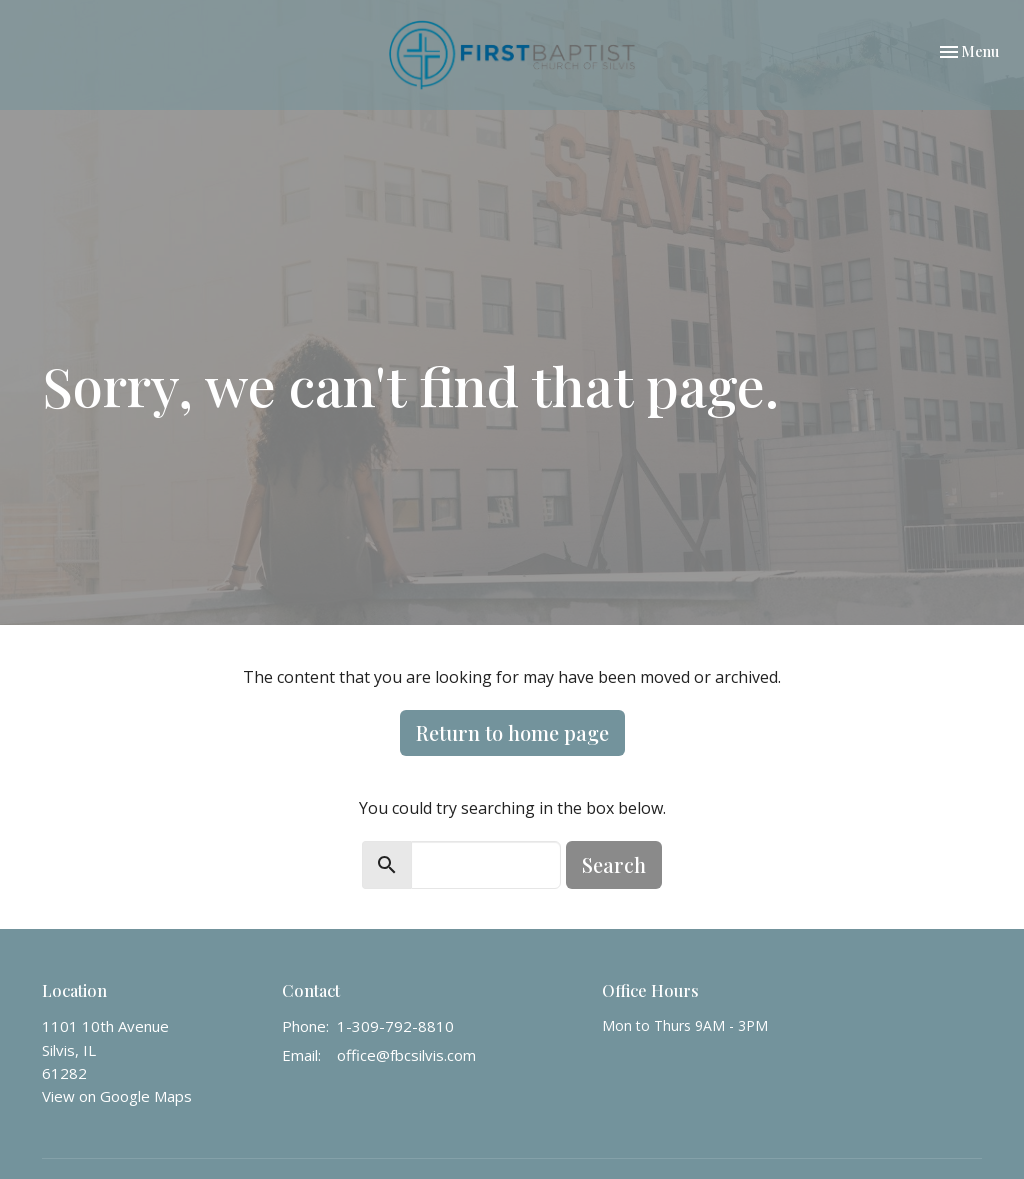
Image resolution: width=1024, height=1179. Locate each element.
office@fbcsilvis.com (406, 1055)
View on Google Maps (117, 1096)
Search (614, 864)
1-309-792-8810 (395, 1026)
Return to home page (512, 732)
